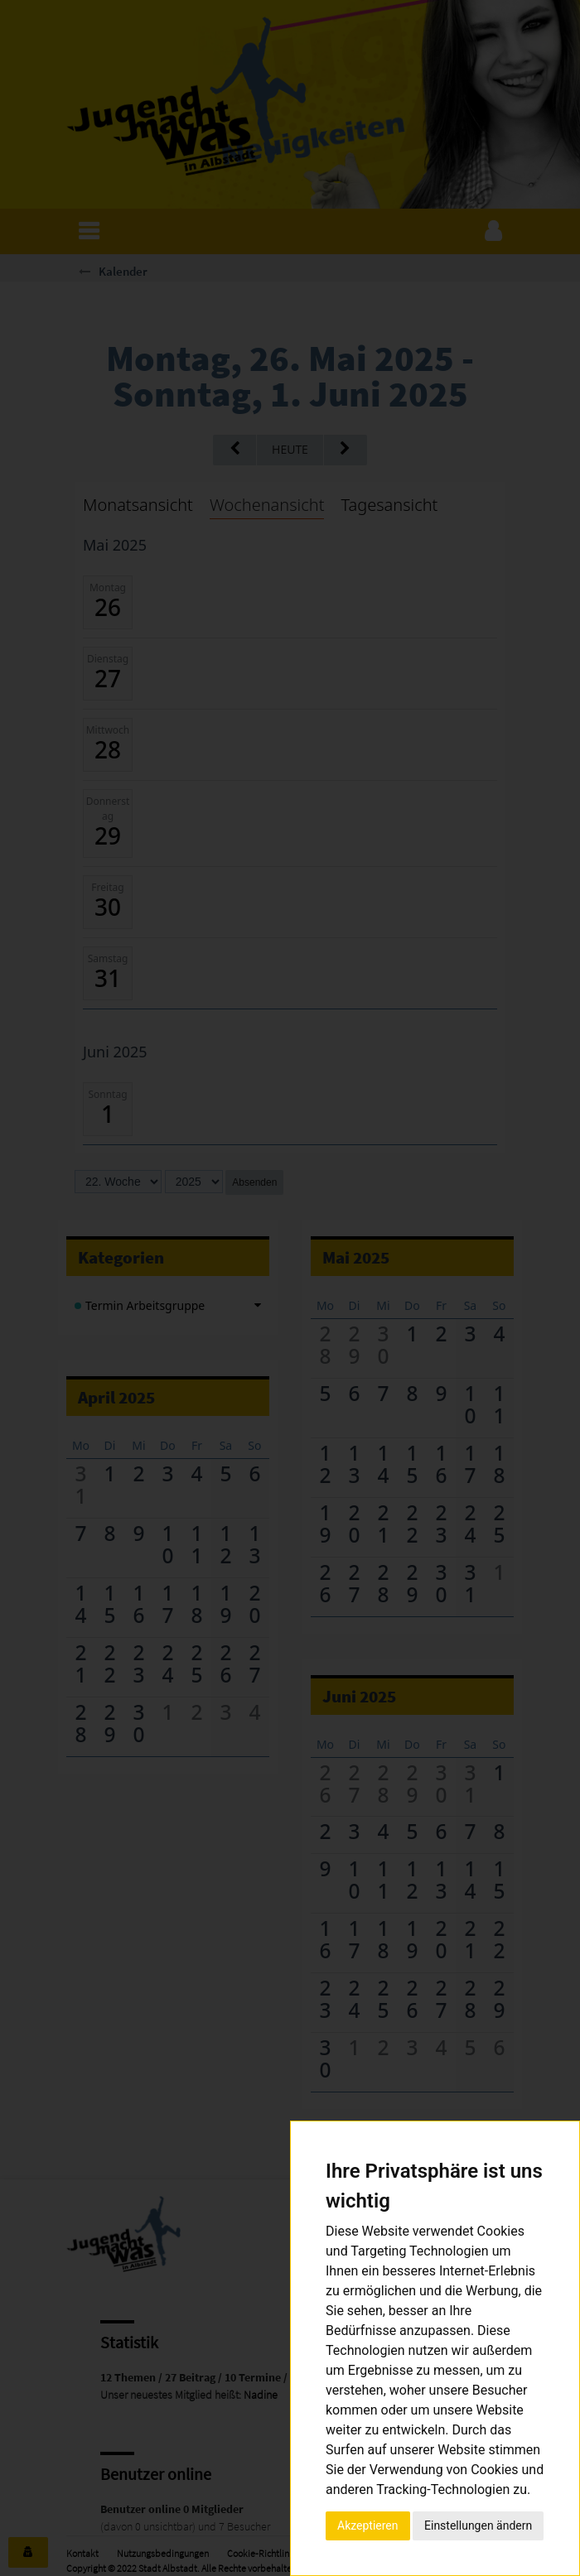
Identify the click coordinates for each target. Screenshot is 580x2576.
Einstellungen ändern (478, 2525)
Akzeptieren (368, 2525)
